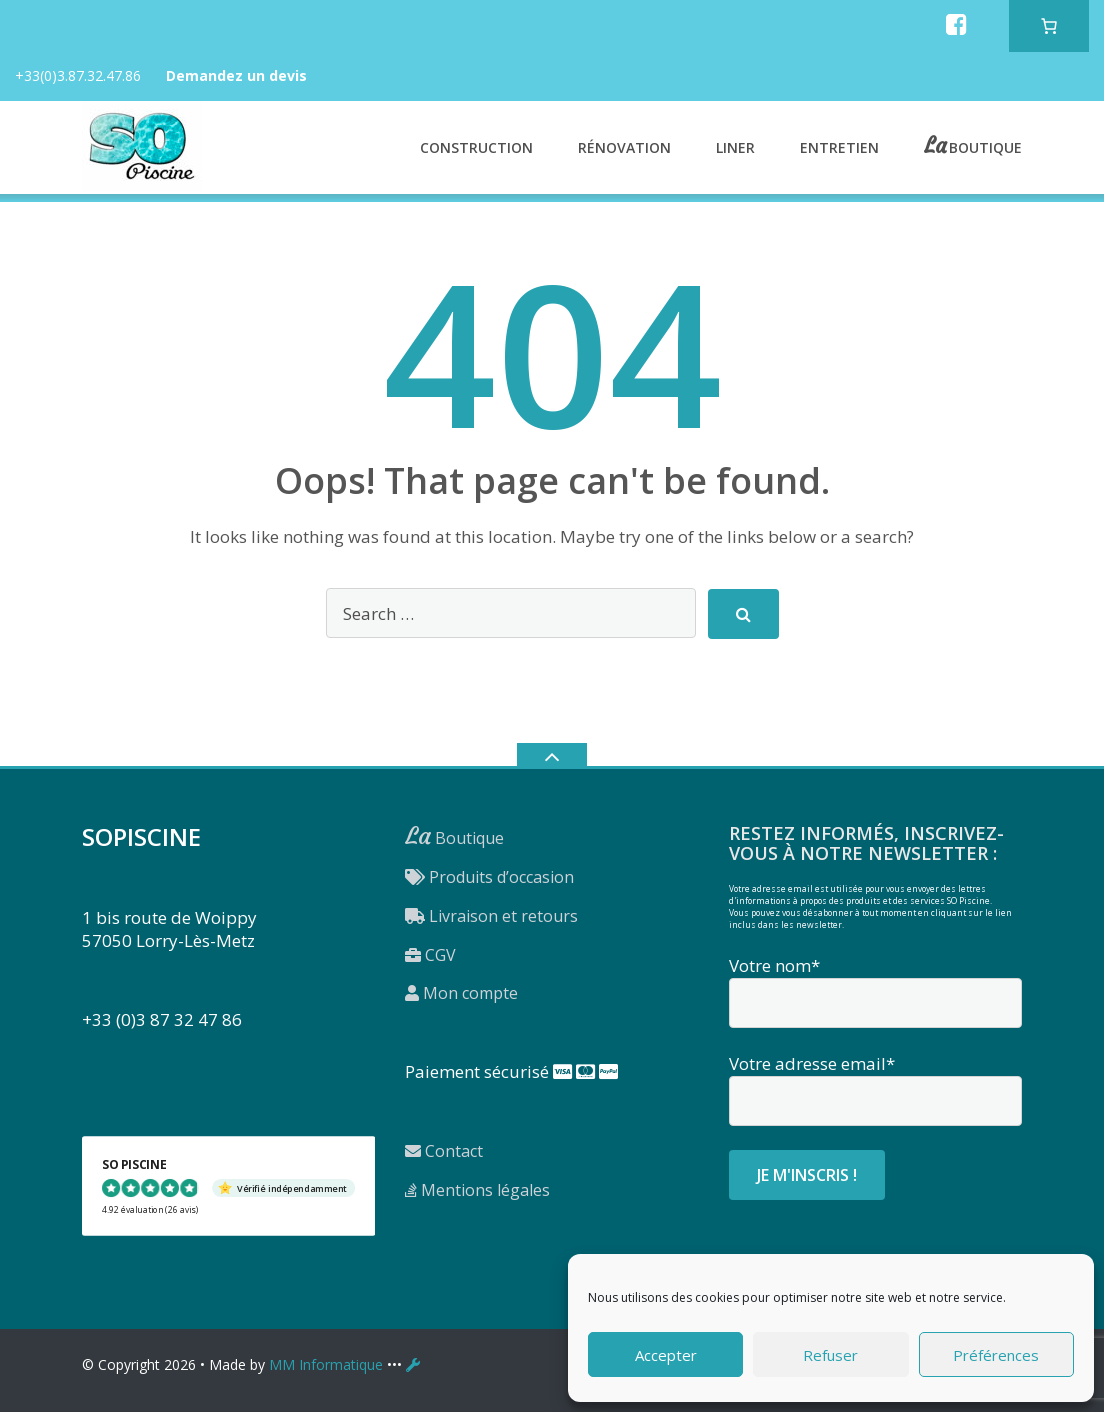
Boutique (985, 145)
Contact (444, 1151)
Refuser (830, 1355)
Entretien (839, 147)
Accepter (666, 1355)
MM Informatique (326, 1364)
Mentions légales (477, 1190)
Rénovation (624, 147)
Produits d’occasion (489, 877)
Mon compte (461, 993)
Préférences (996, 1355)
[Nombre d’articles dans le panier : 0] (1049, 26)
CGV (430, 955)
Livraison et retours (491, 916)
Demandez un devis (236, 75)
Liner (735, 147)
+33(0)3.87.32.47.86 (78, 75)
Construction (476, 147)
